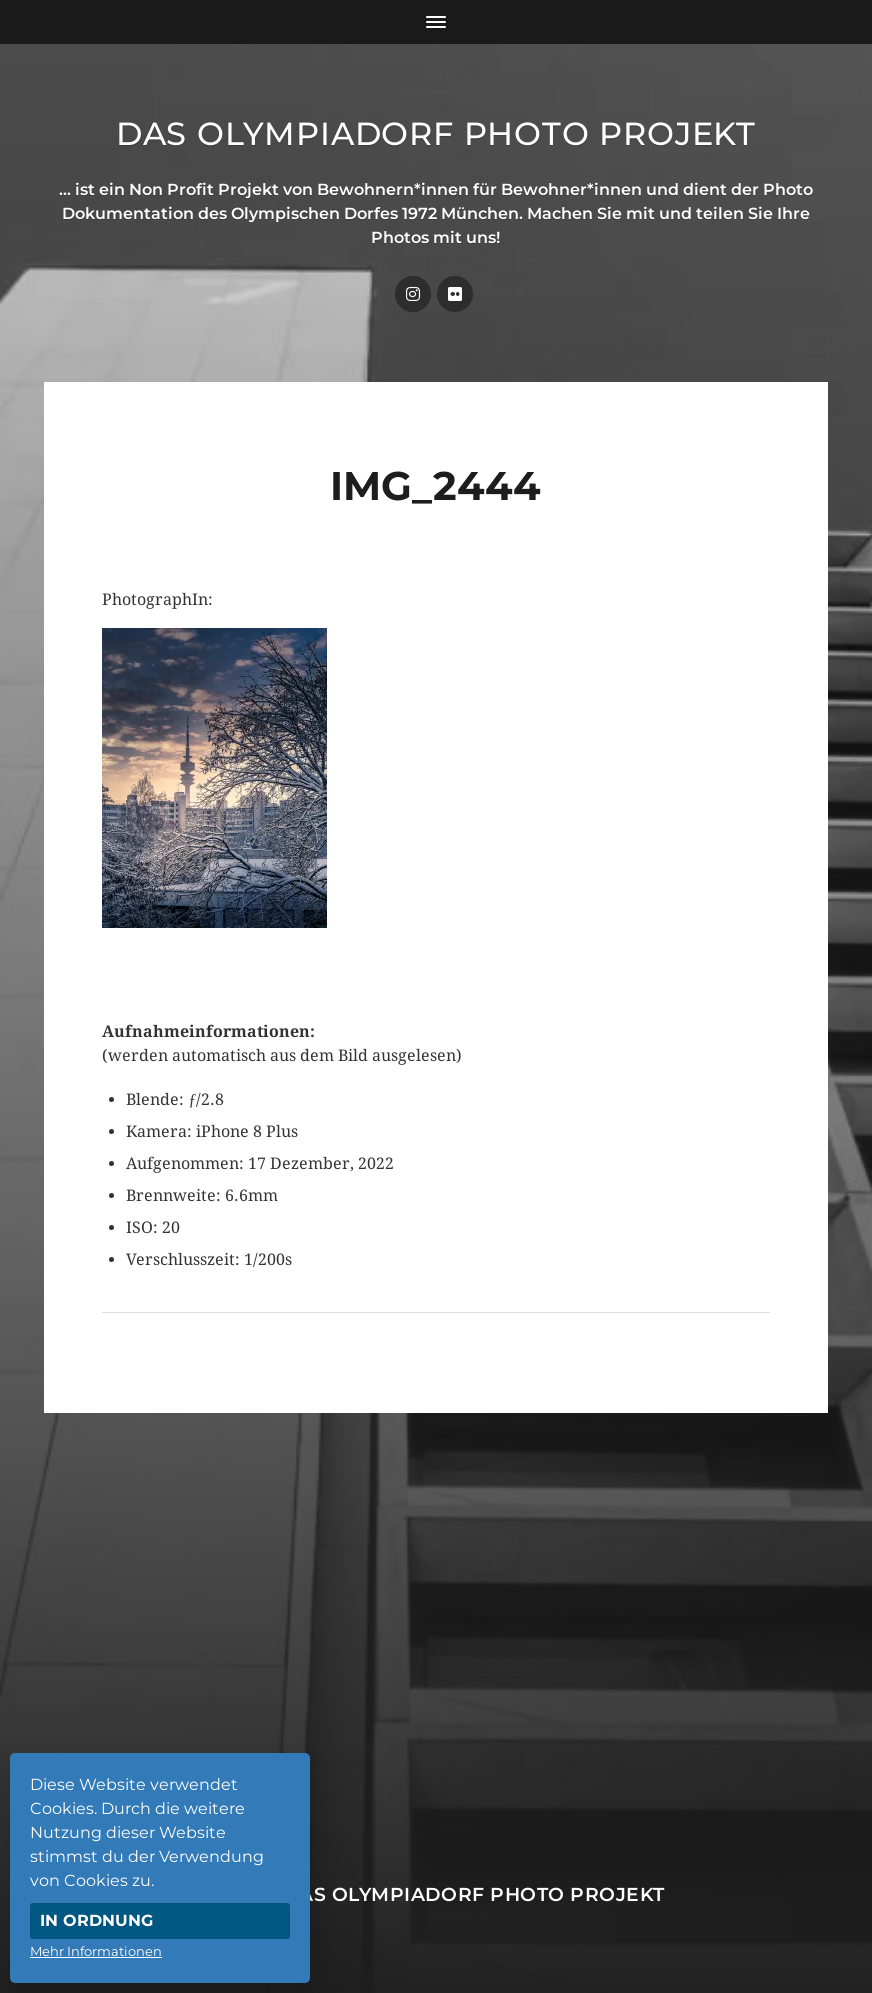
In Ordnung (96, 1920)
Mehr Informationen (96, 1951)
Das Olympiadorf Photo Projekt (436, 133)
